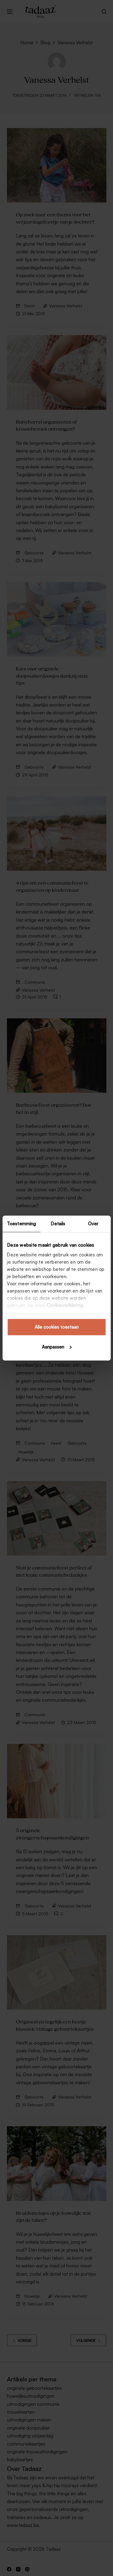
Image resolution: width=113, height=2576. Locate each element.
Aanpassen (56, 1346)
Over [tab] (93, 1224)
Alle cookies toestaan (57, 1327)
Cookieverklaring (65, 1305)
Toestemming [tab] (21, 1224)
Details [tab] (58, 1224)
